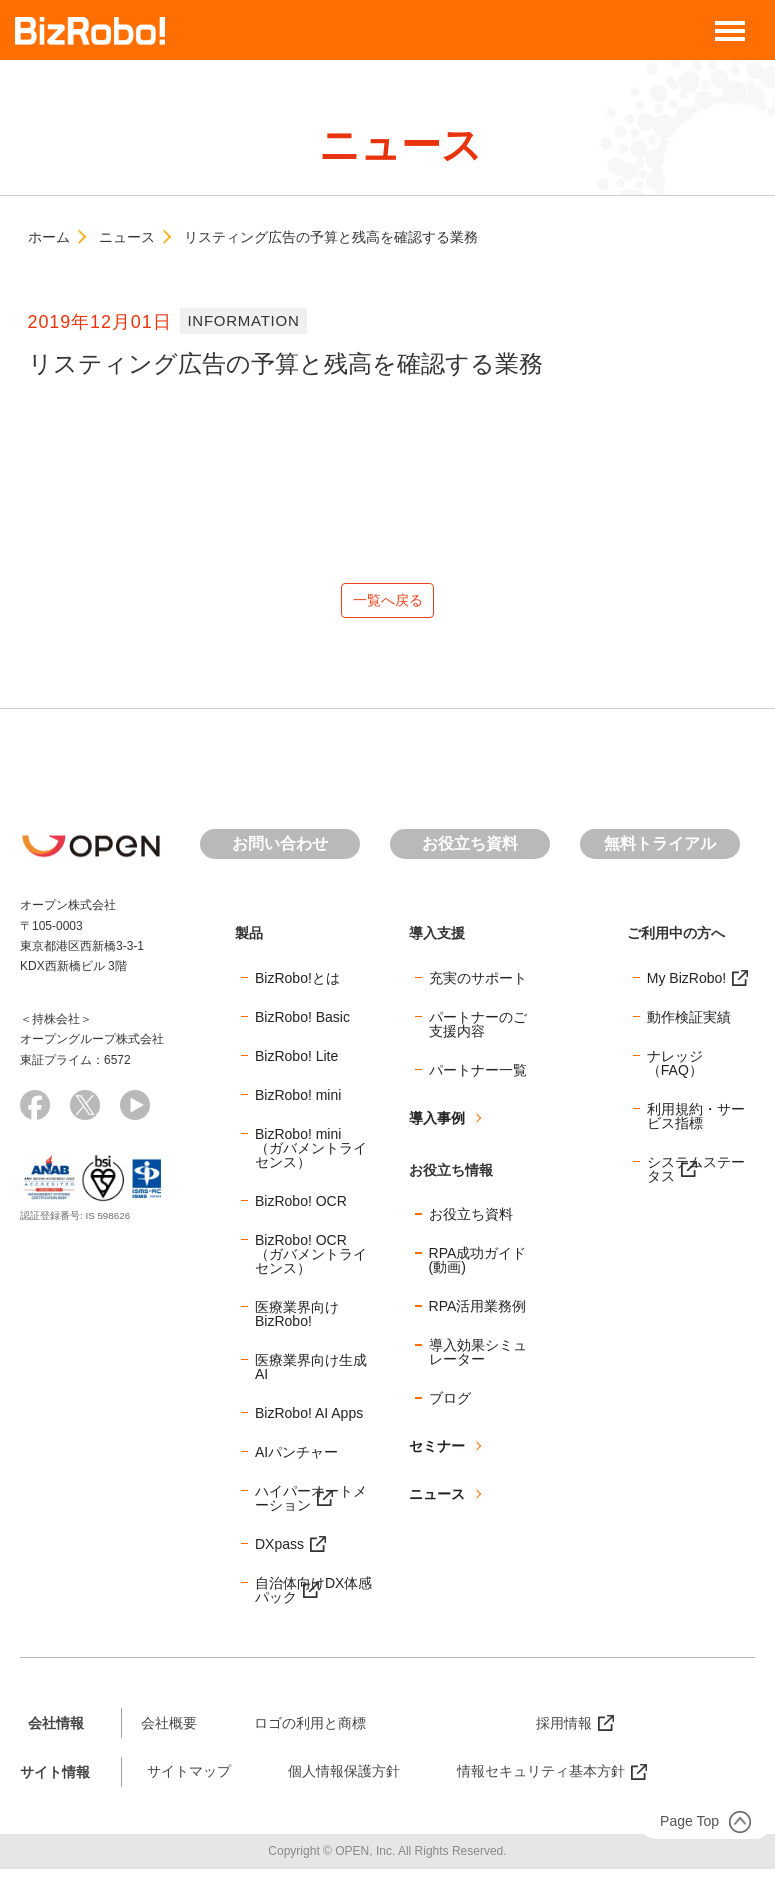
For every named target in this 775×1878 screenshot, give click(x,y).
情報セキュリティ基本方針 (541, 1780)
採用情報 (564, 1731)
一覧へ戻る (388, 604)
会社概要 (169, 1731)
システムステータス (696, 1177)
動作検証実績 (689, 1025)
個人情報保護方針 (344, 1780)
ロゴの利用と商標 (310, 1731)
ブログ (450, 1407)
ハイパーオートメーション (311, 1506)
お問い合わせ (280, 852)
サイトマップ (189, 1780)
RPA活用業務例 (478, 1315)
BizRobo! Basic (302, 1025)
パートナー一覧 (478, 1078)
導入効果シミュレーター (478, 1361)
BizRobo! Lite (296, 1064)
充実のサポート (478, 986)
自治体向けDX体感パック (313, 1598)
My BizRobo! (686, 986)
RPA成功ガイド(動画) (478, 1269)
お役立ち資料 (470, 852)
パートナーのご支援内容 (478, 1032)
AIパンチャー (296, 1460)
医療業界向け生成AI (311, 1375)
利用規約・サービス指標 (696, 1124)
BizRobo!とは (297, 986)
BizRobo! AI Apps (309, 1421)
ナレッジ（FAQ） (675, 1071)
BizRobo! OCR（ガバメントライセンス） (311, 1262)
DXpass (279, 1552)
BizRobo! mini (298, 1103)
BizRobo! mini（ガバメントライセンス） (311, 1156)
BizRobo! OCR (301, 1209)
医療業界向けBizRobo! (297, 1322)
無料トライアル (660, 852)
